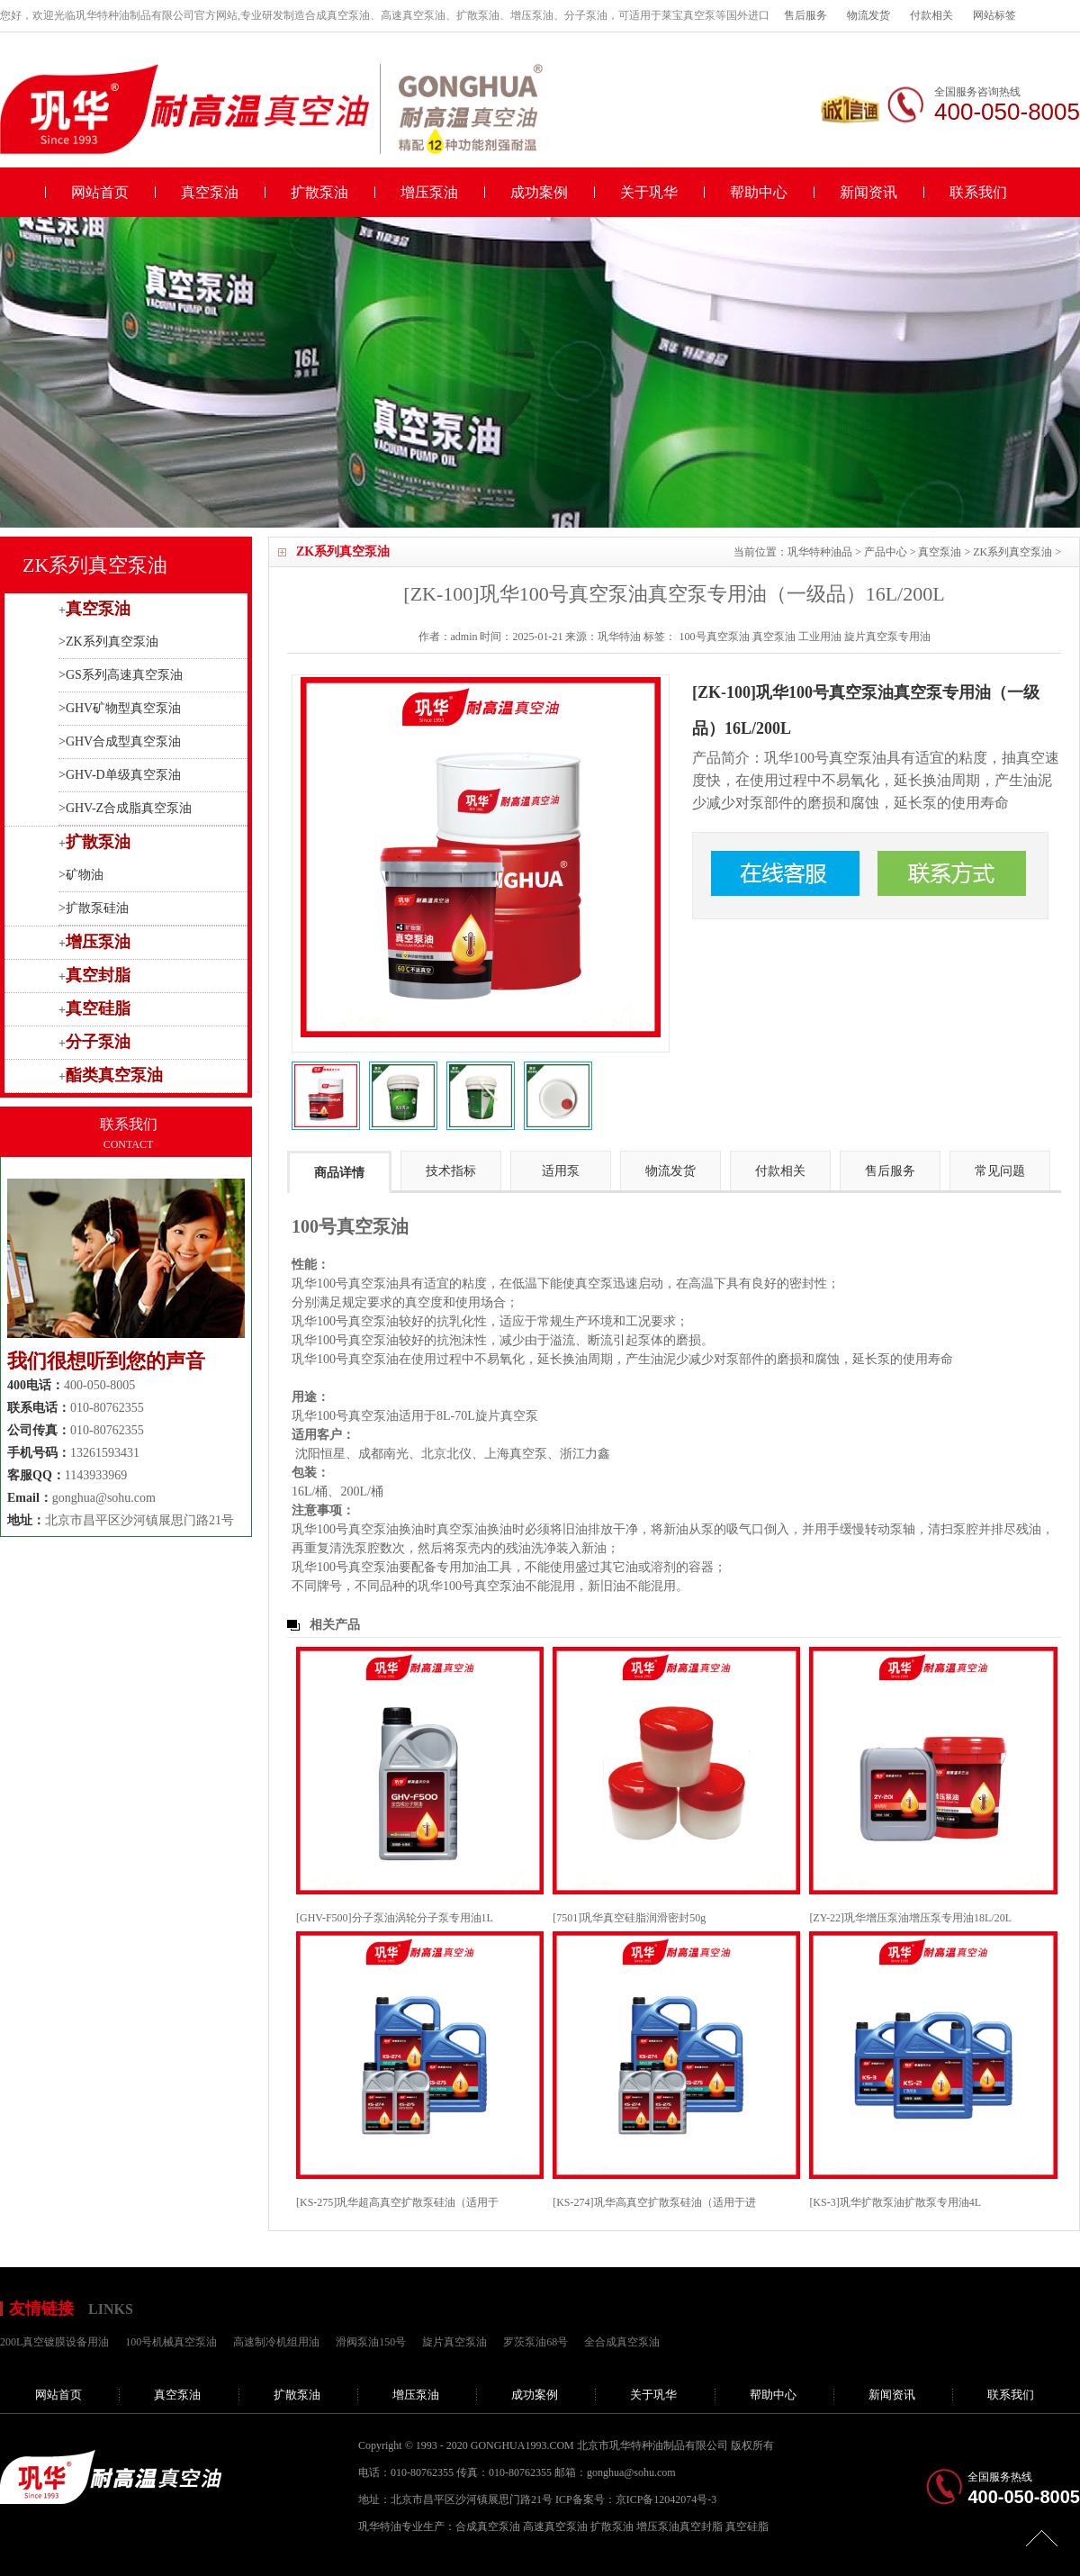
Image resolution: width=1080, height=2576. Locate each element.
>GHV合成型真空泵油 (119, 741)
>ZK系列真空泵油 (108, 641)
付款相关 (931, 15)
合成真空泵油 (487, 2526)
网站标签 (994, 15)
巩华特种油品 (820, 552)
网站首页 (100, 192)
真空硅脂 (98, 1008)
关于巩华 (649, 192)
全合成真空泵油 (622, 2342)
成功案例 (539, 192)
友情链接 (41, 2309)
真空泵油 (209, 192)
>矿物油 (81, 874)
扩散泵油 (319, 192)
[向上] (1041, 2537)
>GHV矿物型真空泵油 (119, 708)
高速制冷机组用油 (276, 2342)
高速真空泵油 (555, 2526)
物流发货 (868, 15)
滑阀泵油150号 (371, 2342)
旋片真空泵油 (454, 2342)
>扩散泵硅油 (93, 908)
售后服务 (805, 15)
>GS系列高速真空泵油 (120, 675)
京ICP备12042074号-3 (666, 2499)
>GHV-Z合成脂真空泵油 (125, 808)
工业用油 (820, 636)
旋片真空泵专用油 (887, 636)
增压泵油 (429, 192)
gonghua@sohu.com (104, 1498)
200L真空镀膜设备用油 (54, 2342)
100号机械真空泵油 (171, 2342)
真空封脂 (98, 975)
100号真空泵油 (715, 636)
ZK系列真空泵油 (1012, 552)
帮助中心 (759, 192)
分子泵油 (98, 1042)
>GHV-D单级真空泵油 (119, 775)
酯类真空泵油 (114, 1075)
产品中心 (885, 552)
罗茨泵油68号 (535, 2342)
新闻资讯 (868, 192)
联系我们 (978, 192)
